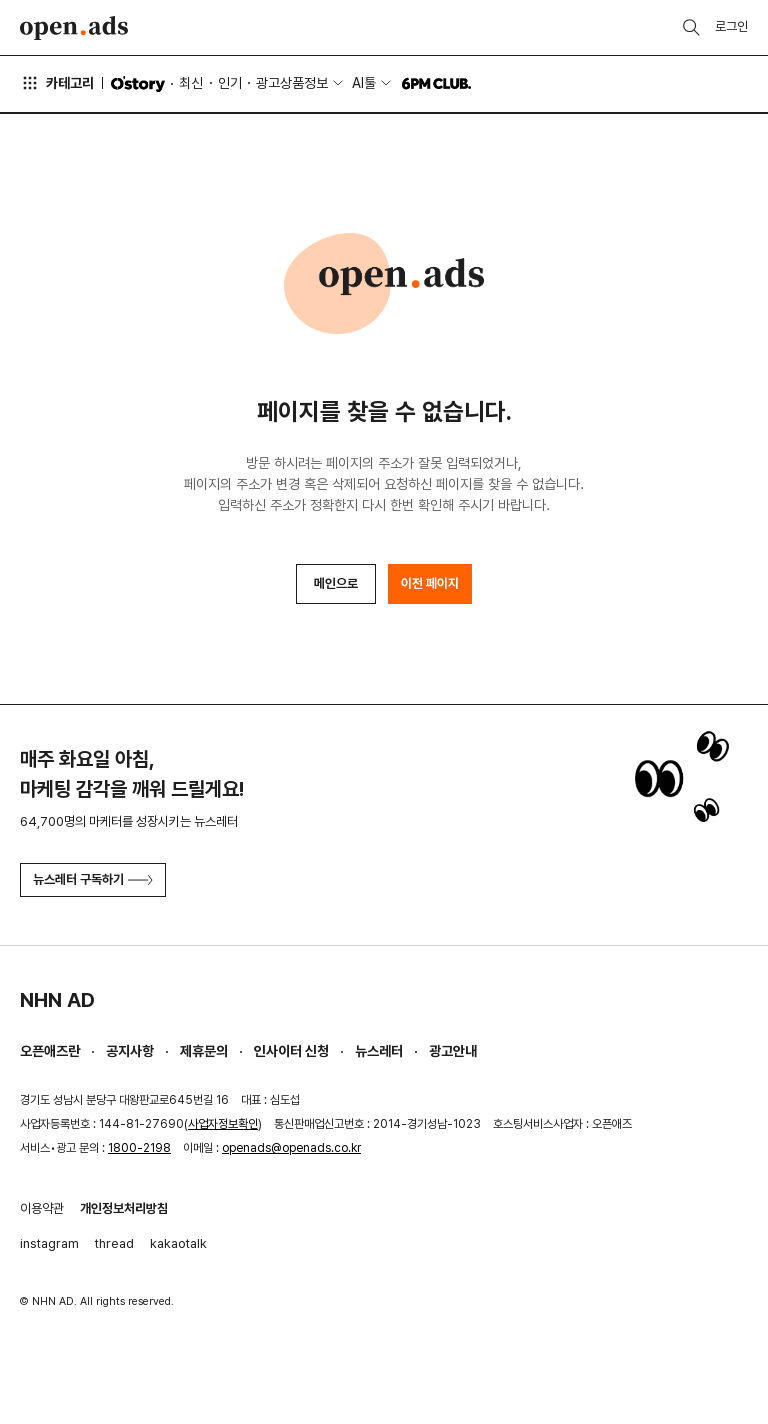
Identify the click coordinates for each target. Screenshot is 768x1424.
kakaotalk (178, 1243)
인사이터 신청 (291, 1051)
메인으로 (336, 583)
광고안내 (453, 1051)
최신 (191, 83)
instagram (49, 1243)
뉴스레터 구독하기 (93, 879)
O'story (138, 84)
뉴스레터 (379, 1051)
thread (114, 1243)
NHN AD (57, 1000)
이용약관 (42, 1208)
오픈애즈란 (50, 1051)
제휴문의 (204, 1051)
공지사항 (130, 1051)
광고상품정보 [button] (292, 83)
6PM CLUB (436, 84)
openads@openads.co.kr (291, 1148)
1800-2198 (139, 1148)
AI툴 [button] (364, 83)
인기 (230, 83)
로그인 (731, 26)
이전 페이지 (430, 583)
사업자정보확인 (223, 1124)
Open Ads (74, 28)
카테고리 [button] (57, 83)
